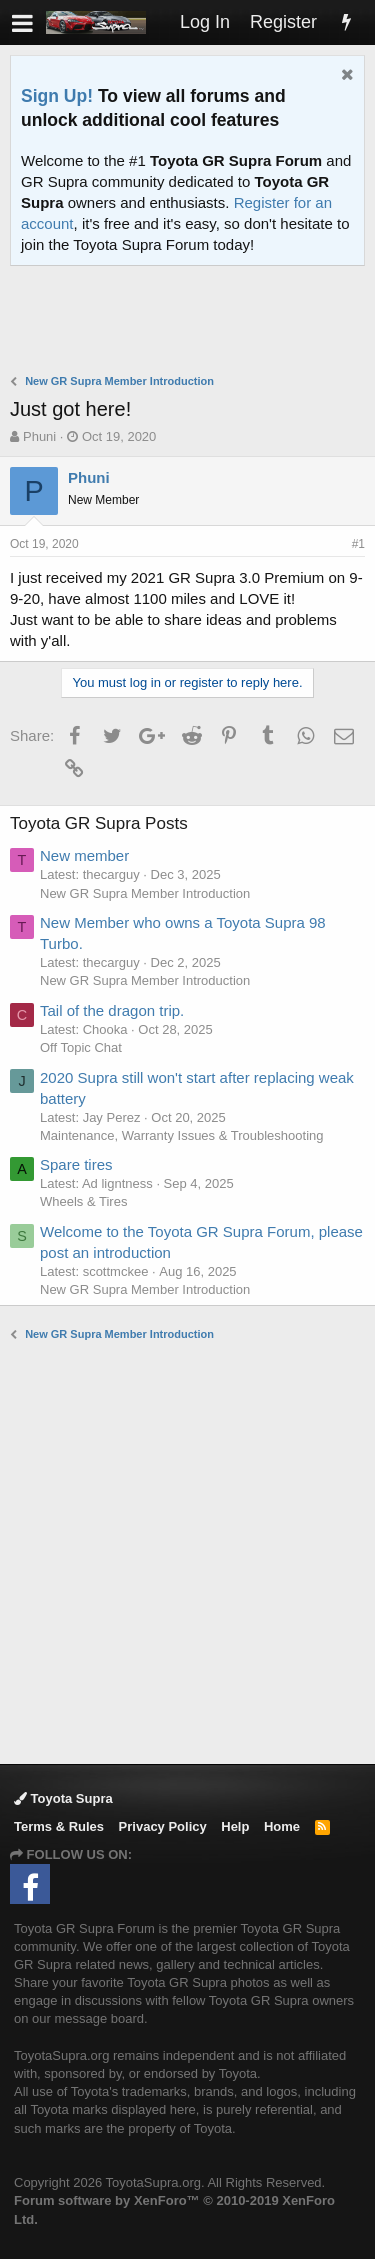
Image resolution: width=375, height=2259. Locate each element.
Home (282, 1826)
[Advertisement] (192, 322)
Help (235, 1826)
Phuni (39, 436)
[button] (22, 22)
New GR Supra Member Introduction (145, 893)
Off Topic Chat (81, 1047)
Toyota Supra (63, 1798)
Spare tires (76, 1164)
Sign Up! (57, 96)
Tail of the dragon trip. (112, 1010)
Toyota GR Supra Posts (99, 823)
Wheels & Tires (83, 1201)
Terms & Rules (59, 1826)
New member (84, 855)
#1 (358, 544)
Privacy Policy (163, 1826)
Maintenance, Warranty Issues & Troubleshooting (182, 1135)
